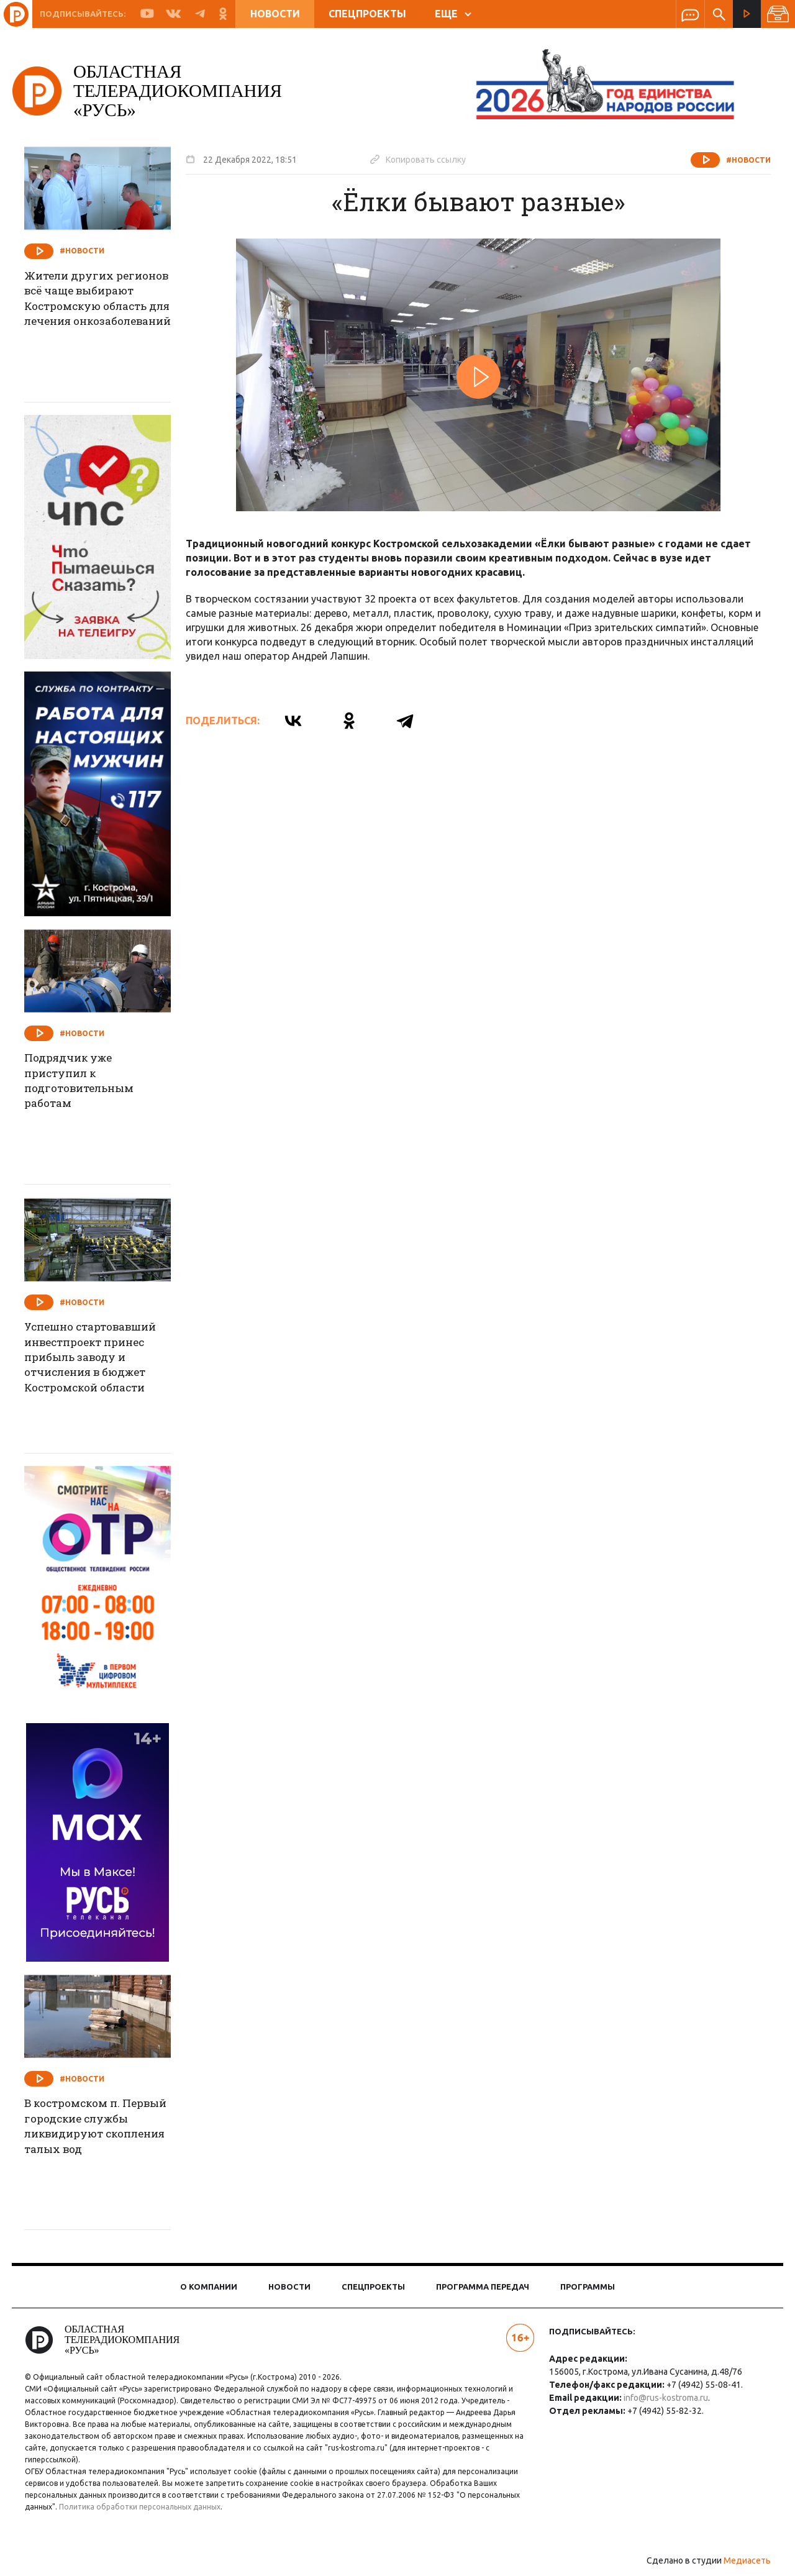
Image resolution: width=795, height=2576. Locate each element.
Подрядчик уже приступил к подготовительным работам (91, 1082)
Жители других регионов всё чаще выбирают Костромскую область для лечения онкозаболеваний (98, 317)
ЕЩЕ (453, 13)
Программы (587, 2286)
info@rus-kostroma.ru (662, 2398)
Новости (275, 13)
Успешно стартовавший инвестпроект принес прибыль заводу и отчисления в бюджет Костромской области (103, 1360)
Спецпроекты (367, 13)
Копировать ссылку (426, 159)
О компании (208, 2286)
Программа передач (482, 2286)
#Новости (740, 160)
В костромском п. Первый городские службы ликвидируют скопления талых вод (99, 2128)
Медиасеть (739, 2560)
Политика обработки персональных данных (148, 2507)
